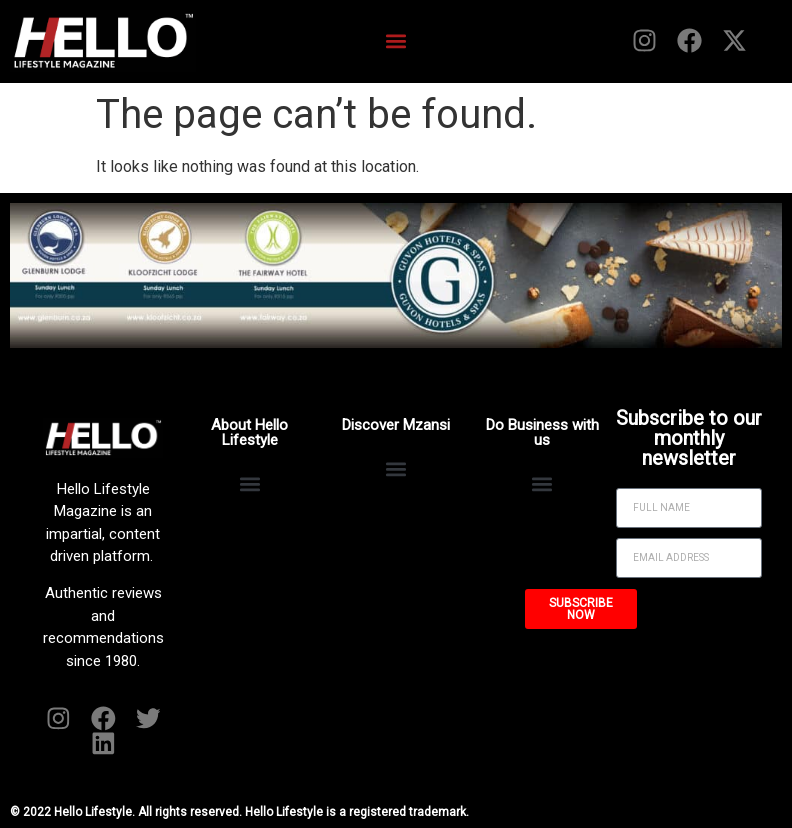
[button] (395, 40)
